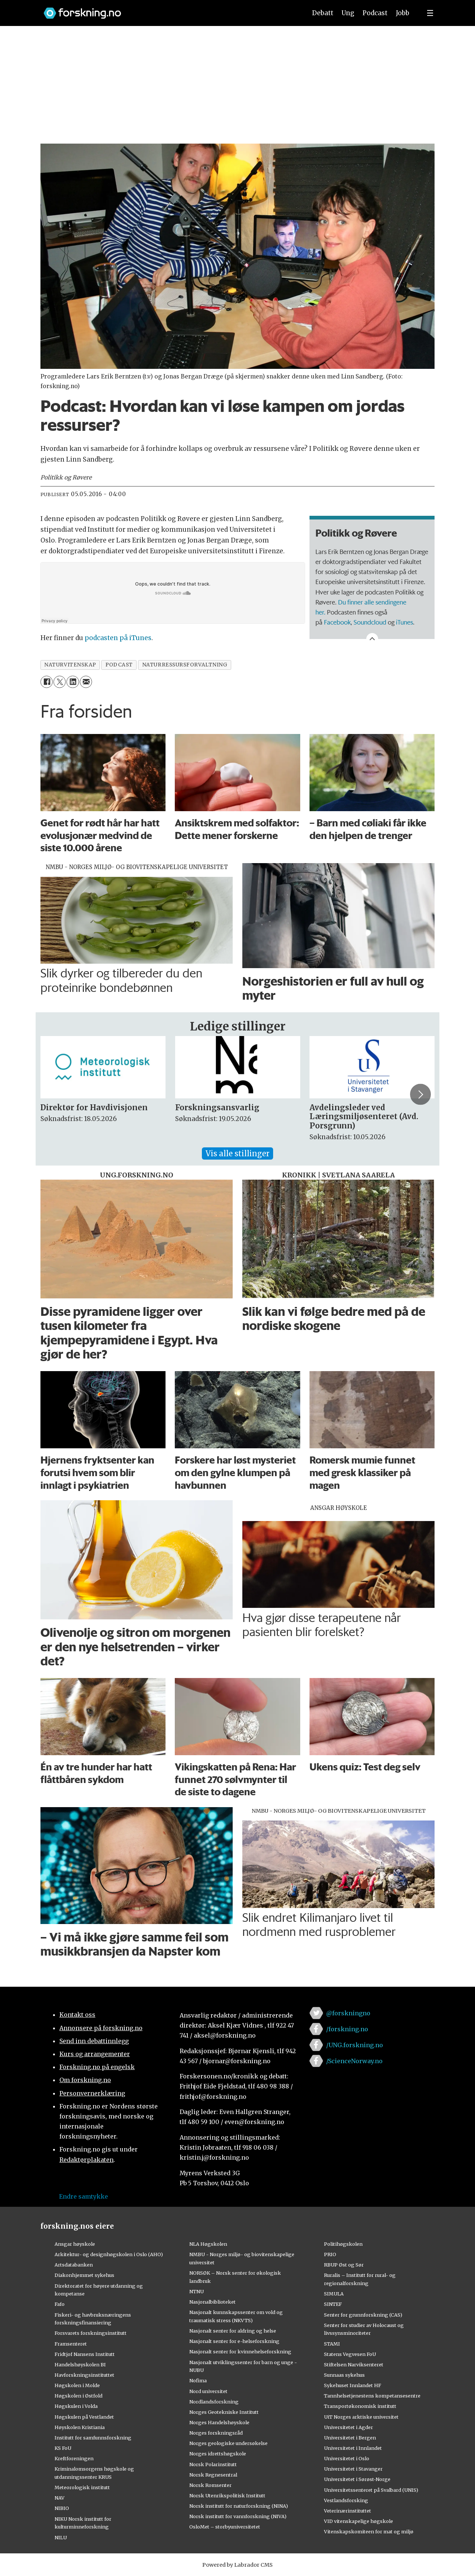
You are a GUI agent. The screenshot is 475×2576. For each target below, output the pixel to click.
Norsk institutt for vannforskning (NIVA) (237, 2516)
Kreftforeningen (74, 2458)
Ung (347, 13)
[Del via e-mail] (86, 682)
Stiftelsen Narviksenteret (353, 2364)
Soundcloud (370, 622)
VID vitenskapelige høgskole (358, 2521)
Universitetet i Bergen (350, 2438)
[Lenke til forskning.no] (168, 9)
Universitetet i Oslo (346, 2458)
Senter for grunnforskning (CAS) (363, 2315)
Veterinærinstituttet (347, 2511)
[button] (420, 1094)
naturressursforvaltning (184, 665)
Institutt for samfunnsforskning (93, 2438)
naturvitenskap (70, 665)
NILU (61, 2537)
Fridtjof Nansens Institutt (85, 2354)
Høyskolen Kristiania (80, 2427)
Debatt (322, 13)
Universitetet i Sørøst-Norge (357, 2479)
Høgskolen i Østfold (78, 2396)
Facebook (337, 622)
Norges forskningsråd (216, 2433)
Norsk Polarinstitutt (213, 2464)
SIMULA (334, 2294)
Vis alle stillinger (237, 1153)
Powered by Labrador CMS (237, 2565)
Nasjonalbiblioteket (212, 2302)
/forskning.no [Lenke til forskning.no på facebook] (347, 2029)
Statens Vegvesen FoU (350, 2354)
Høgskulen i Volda (76, 2406)
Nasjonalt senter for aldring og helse (232, 2331)
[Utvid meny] (430, 13)
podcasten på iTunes (118, 638)
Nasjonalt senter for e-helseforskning (234, 2341)
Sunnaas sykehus (344, 2375)
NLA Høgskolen (208, 2244)
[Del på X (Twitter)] (59, 682)
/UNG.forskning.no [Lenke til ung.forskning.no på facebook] (354, 2045)
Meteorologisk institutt (82, 2487)
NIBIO (62, 2508)
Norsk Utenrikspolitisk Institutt (227, 2495)
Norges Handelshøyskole (219, 2422)
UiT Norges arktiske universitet (361, 2417)
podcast (119, 665)
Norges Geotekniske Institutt (224, 2412)
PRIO (330, 2254)
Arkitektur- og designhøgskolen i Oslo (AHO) (109, 2254)
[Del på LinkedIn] (72, 682)
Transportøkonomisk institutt (360, 2406)
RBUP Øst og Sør (344, 2265)
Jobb (402, 13)
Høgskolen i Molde (77, 2385)
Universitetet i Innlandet (353, 2448)
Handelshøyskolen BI (80, 2364)
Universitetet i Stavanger (353, 2469)
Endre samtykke (83, 2196)
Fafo (60, 2304)
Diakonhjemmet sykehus (84, 2275)
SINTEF (333, 2304)
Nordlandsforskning (214, 2402)
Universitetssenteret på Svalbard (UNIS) (371, 2490)
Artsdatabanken (74, 2265)
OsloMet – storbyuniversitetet (224, 2527)
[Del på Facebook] (46, 682)
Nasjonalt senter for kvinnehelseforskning (240, 2351)
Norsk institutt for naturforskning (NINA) (238, 2506)
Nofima (198, 2380)
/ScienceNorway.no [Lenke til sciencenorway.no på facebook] (354, 2061)
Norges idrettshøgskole (217, 2454)
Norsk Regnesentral (213, 2475)
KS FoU (63, 2448)
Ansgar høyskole (75, 2244)
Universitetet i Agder (348, 2427)
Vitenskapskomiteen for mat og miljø (368, 2531)
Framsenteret (71, 2344)
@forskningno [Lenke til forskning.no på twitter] (348, 2013)
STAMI (332, 2344)
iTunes (404, 622)
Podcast (375, 13)
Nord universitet (208, 2391)
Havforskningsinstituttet (84, 2375)
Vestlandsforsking (346, 2500)
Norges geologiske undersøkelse (228, 2443)
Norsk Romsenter (210, 2485)
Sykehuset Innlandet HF (352, 2385)
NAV (60, 2498)
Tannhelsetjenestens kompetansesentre (372, 2396)
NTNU (196, 2291)
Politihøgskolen (343, 2244)
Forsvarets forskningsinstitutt (91, 2333)
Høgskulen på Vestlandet (84, 2417)
